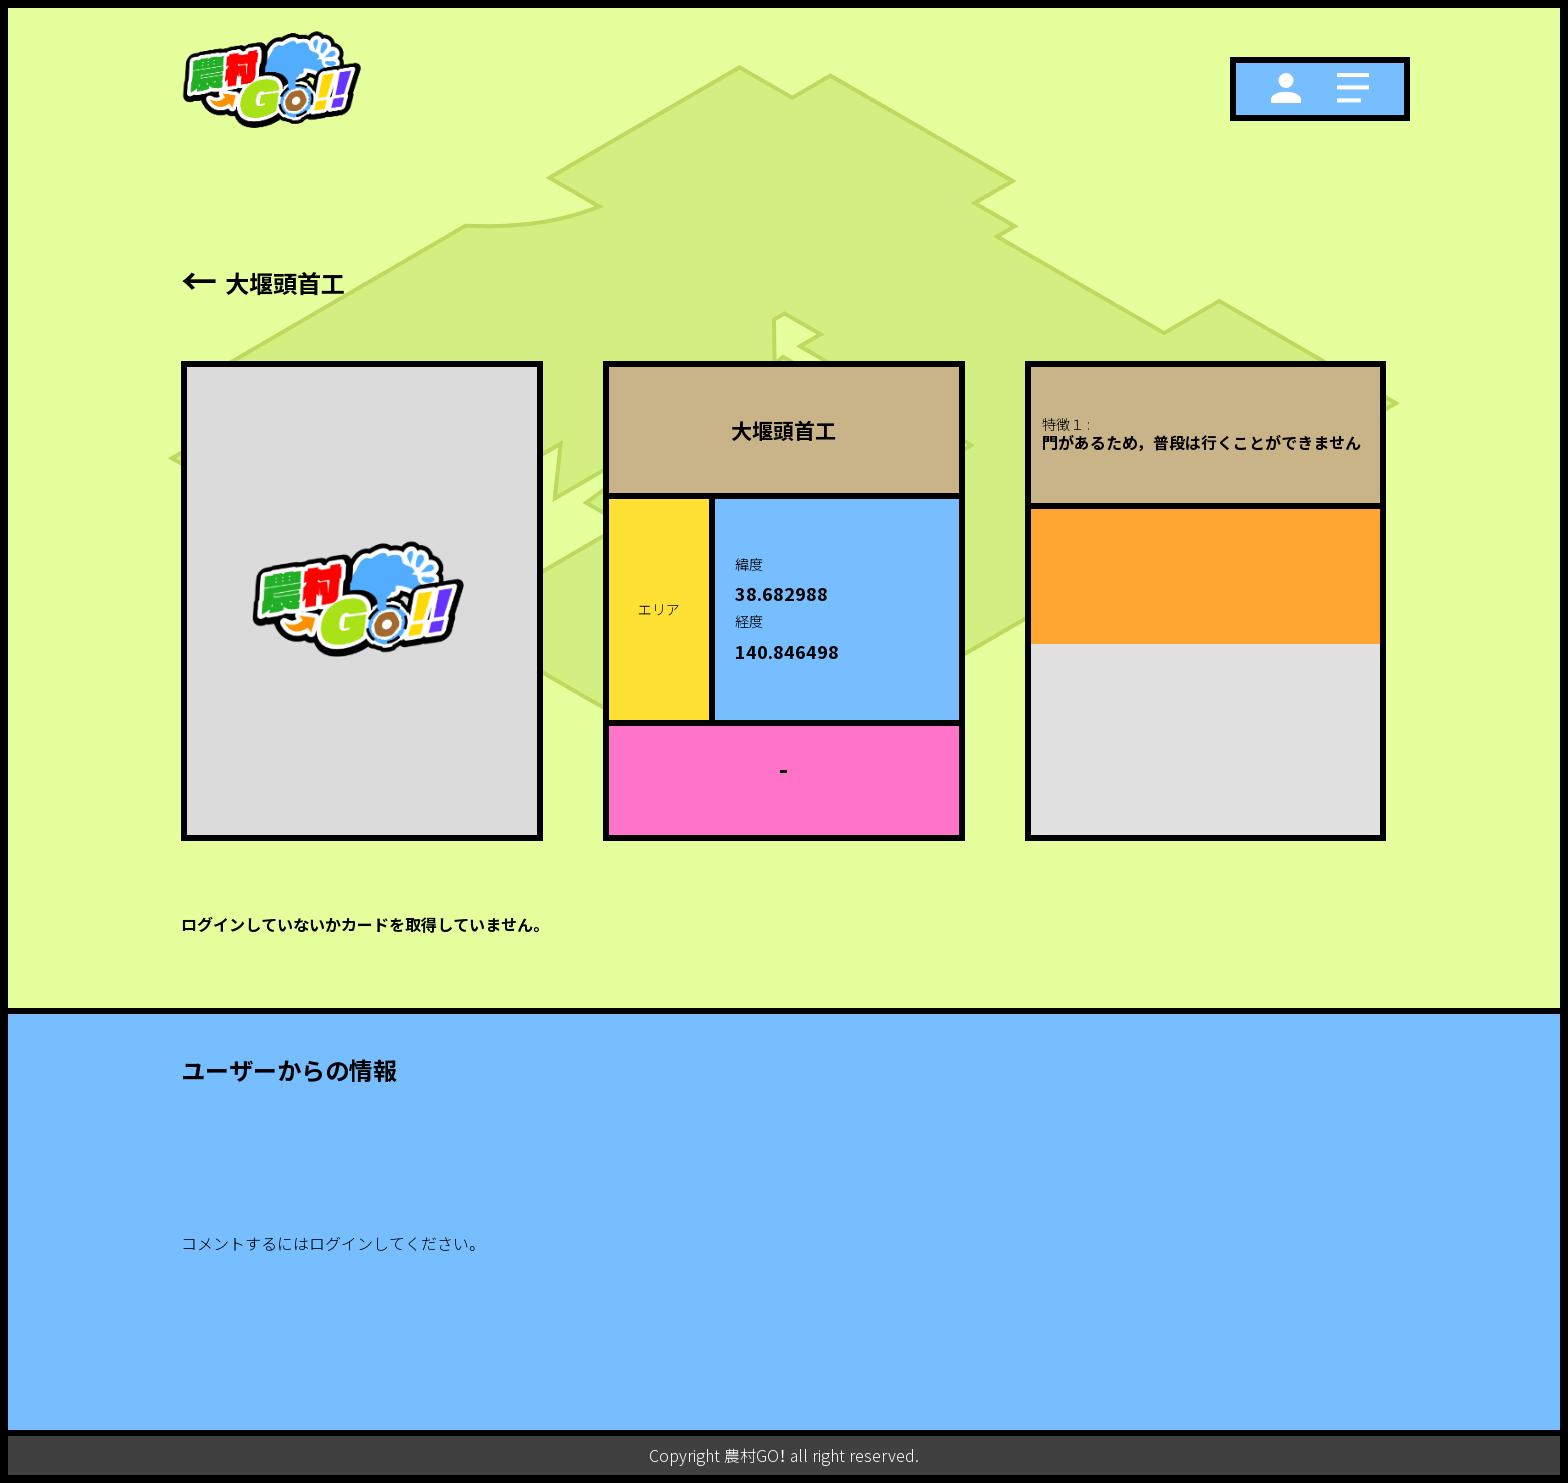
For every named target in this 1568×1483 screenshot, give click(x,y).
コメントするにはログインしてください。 (331, 1243)
